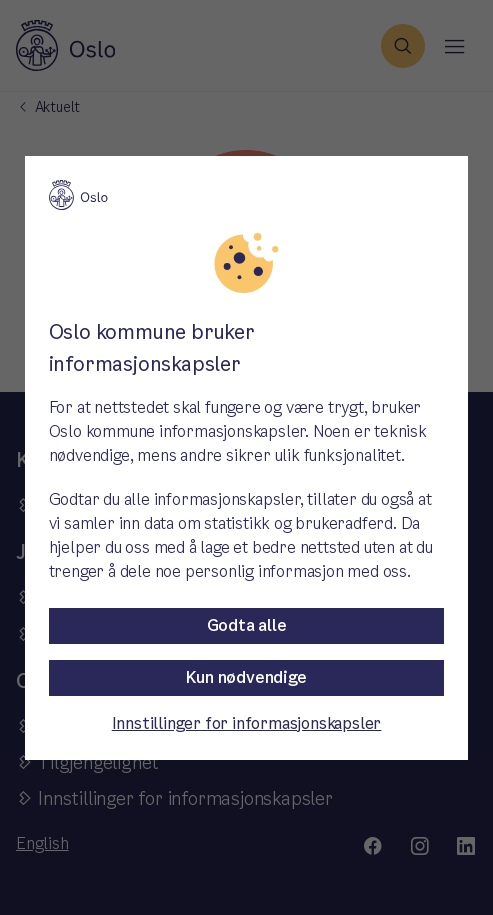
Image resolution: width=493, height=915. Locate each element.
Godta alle (247, 625)
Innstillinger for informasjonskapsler (247, 723)
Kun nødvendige (246, 677)
